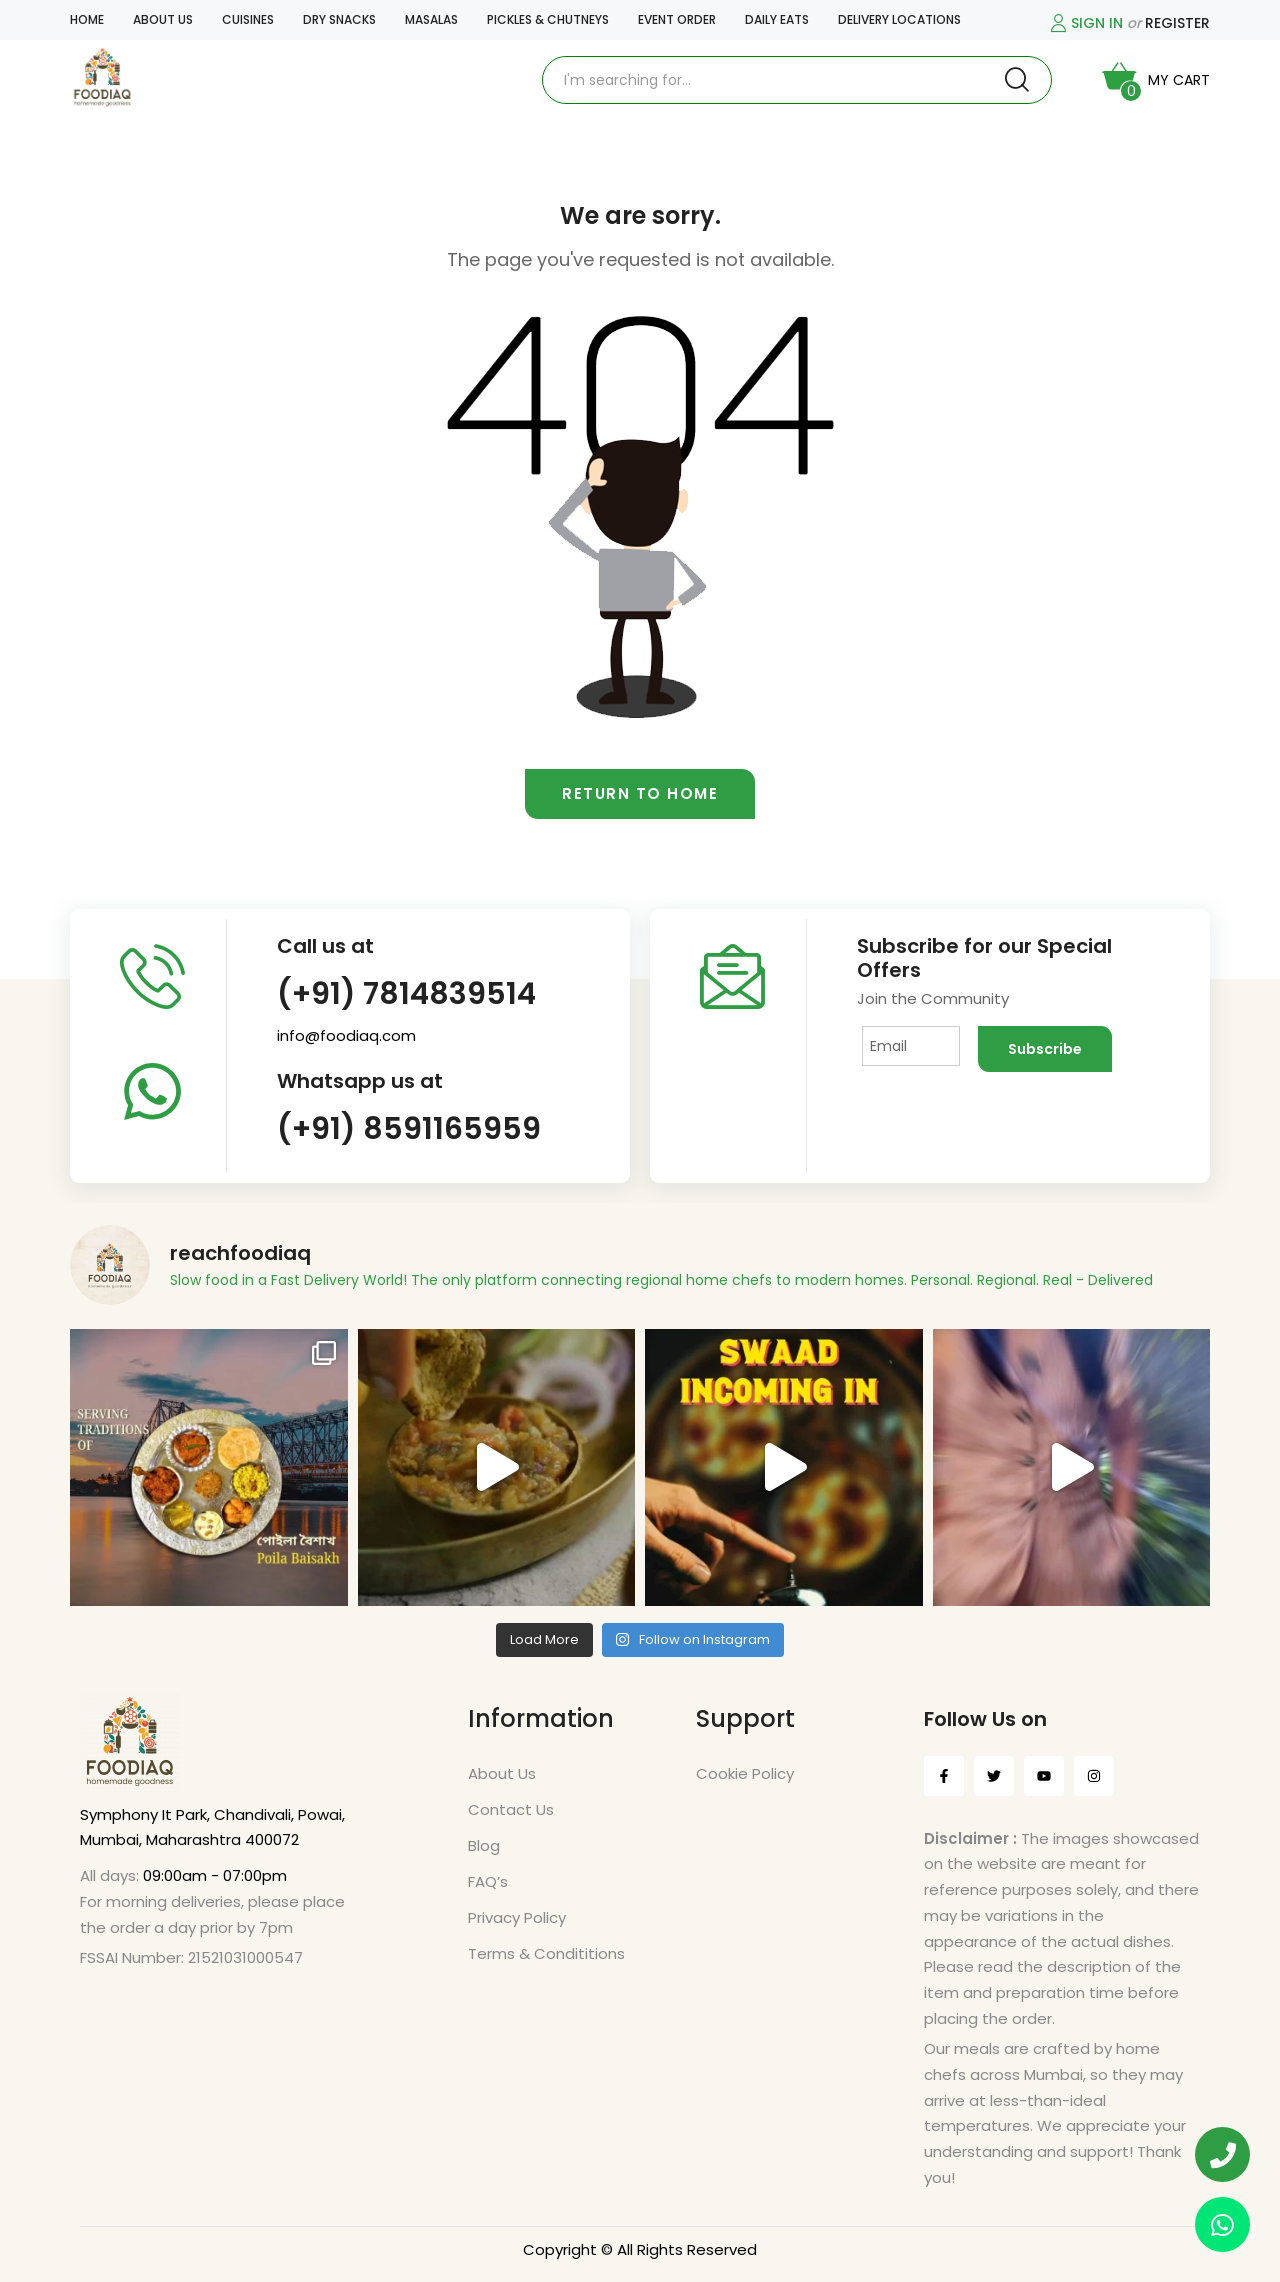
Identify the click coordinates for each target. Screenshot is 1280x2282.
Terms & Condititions (546, 1953)
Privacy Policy (517, 1917)
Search (1017, 80)
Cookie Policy (745, 1773)
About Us (502, 1773)
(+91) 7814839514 (406, 994)
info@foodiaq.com (346, 1035)
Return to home (640, 793)
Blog (484, 1845)
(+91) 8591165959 (409, 1129)
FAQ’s (488, 1881)
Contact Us (511, 1809)
